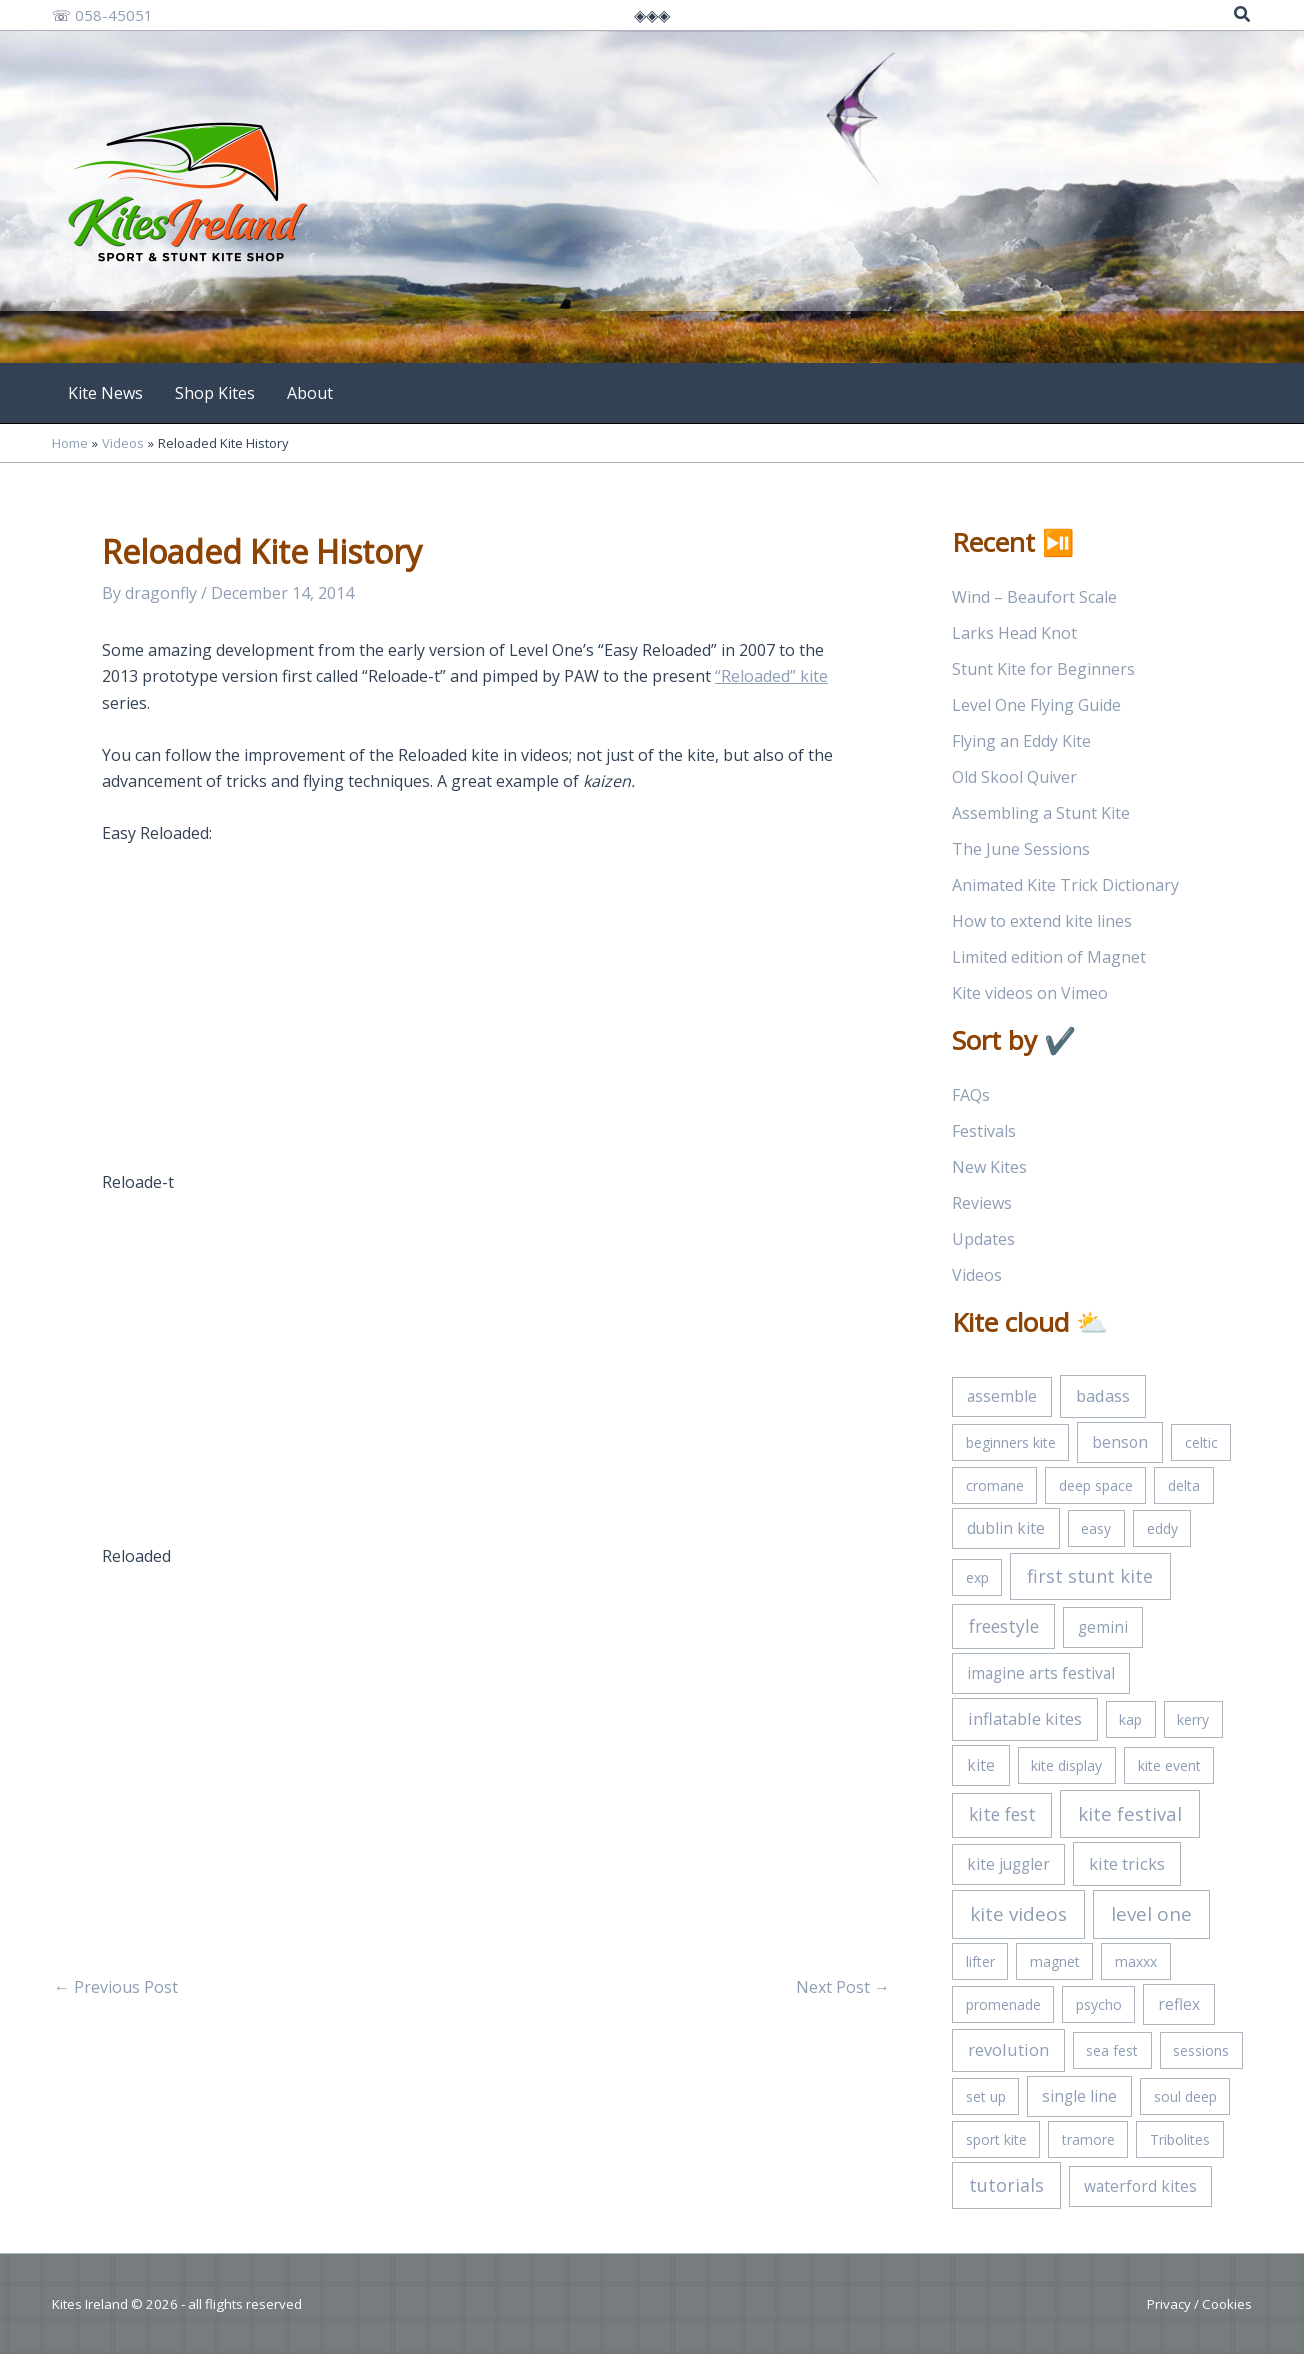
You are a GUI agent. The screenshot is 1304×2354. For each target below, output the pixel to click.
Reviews (982, 1203)
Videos (977, 1275)
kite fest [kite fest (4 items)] (1002, 1814)
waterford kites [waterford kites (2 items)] (1140, 2186)
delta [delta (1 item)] (1184, 1485)
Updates (983, 1239)
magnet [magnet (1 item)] (1055, 1961)
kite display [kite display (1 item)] (1066, 1765)
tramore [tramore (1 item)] (1088, 2139)
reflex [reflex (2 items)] (1179, 2004)
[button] (1243, 16)
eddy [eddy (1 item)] (1162, 1528)
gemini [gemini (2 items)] (1103, 1627)
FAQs (971, 1095)
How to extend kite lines (1042, 921)
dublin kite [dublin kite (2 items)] (1006, 1528)
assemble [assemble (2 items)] (1002, 1396)
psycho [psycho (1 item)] (1099, 2004)
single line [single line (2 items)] (1079, 2096)
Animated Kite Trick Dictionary (1065, 885)
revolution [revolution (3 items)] (1008, 2049)
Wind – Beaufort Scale (1034, 597)
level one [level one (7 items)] (1151, 1914)
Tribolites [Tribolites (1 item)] (1180, 2139)
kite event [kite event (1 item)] (1169, 1765)
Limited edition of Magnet (1049, 957)
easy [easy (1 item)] (1096, 1528)
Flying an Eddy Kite (1021, 741)
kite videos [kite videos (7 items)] (1018, 1914)
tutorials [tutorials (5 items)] (1006, 2185)
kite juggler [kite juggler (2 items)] (1008, 1864)
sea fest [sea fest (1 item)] (1112, 2050)
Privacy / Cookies (1199, 2304)
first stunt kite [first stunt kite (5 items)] (1090, 1576)
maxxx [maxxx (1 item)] (1136, 1961)
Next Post (843, 1987)
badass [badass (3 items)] (1103, 1395)
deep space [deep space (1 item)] (1096, 1485)
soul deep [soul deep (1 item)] (1185, 2096)
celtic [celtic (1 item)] (1201, 1442)
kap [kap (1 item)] (1130, 1719)
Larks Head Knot (1014, 633)
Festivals (984, 1131)
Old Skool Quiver (1014, 777)
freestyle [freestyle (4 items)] (1004, 1626)
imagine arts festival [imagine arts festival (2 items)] (1041, 1673)
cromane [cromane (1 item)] (995, 1485)
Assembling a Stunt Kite (1041, 813)
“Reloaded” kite (771, 676)
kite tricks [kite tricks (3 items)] (1127, 1863)
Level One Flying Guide (1036, 705)
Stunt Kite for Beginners (1043, 669)
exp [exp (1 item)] (977, 1577)
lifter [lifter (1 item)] (980, 1961)
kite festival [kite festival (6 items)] (1130, 1813)
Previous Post (116, 1987)
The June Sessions (1021, 849)
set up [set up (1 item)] (986, 2096)
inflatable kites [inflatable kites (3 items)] (1025, 1718)
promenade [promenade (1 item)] (1003, 2004)
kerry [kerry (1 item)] (1193, 1719)
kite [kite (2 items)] (981, 1765)
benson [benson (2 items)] (1120, 1442)
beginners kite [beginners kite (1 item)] (1011, 1442)
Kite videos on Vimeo (1030, 993)
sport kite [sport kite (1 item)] (996, 2139)
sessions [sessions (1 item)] (1201, 2050)
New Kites (989, 1167)
